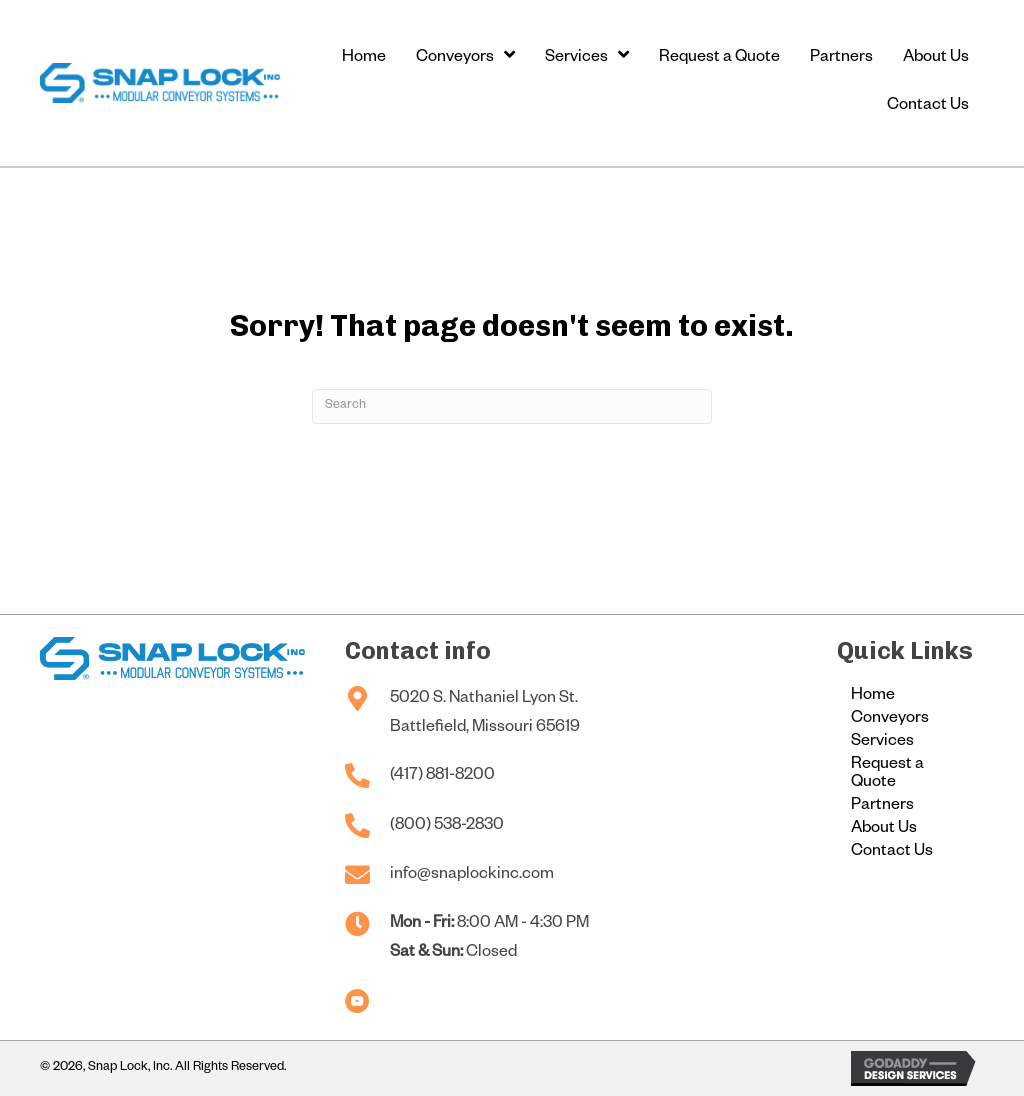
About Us (884, 830)
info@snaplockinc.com (472, 876)
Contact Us (892, 853)
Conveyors (890, 720)
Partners (882, 807)
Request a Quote (887, 775)
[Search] (512, 406)
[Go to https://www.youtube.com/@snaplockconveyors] (357, 1003)
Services (882, 743)
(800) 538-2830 (447, 827)
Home (873, 697)
